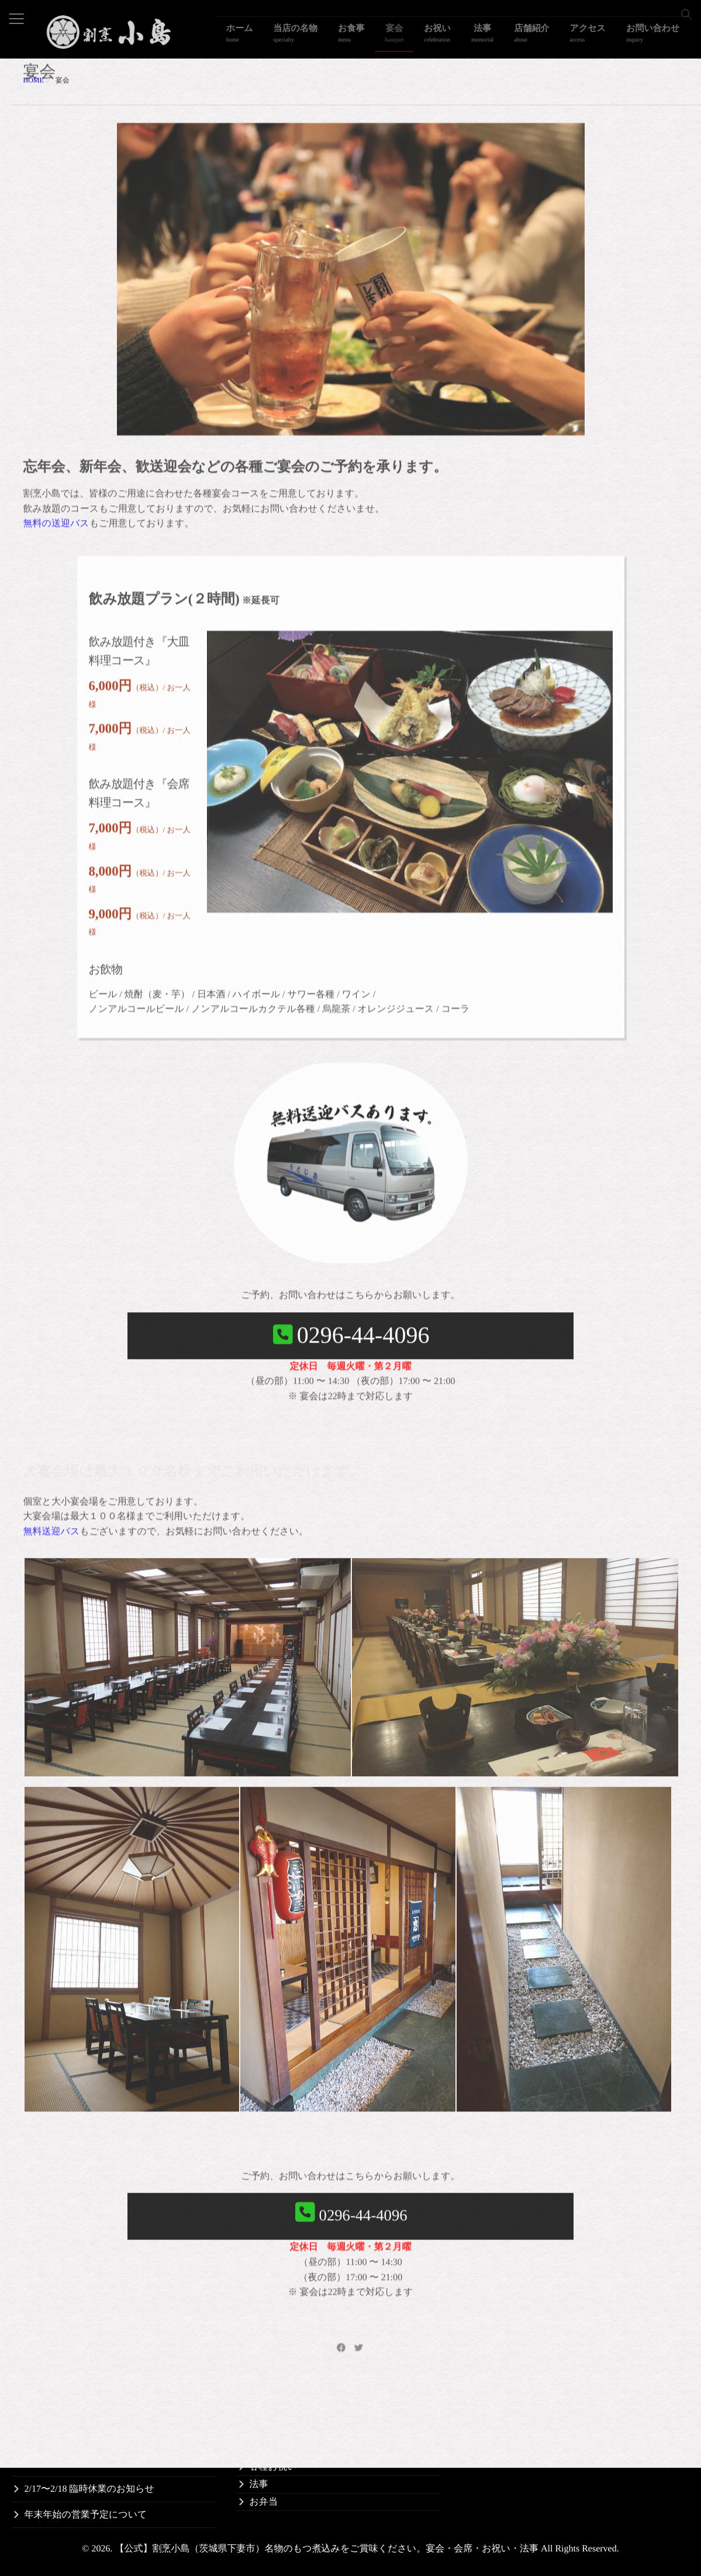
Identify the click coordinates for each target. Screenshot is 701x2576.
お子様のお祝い (283, 2449)
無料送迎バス (51, 1373)
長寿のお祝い (278, 2431)
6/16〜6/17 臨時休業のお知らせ (89, 2463)
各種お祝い (273, 2467)
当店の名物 (357, 38)
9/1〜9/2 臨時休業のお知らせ (85, 2438)
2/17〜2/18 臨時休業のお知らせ (89, 2489)
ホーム (309, 38)
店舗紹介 (552, 38)
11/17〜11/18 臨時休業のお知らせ (94, 2412)
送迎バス (494, 2379)
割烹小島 (493, 2361)
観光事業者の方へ (512, 2414)
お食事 (405, 38)
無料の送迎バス (56, 486)
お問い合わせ (656, 38)
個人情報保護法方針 (517, 2449)
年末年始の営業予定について (86, 2515)
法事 (511, 38)
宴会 (439, 38)
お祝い (474, 38)
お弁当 (264, 2502)
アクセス (600, 38)
